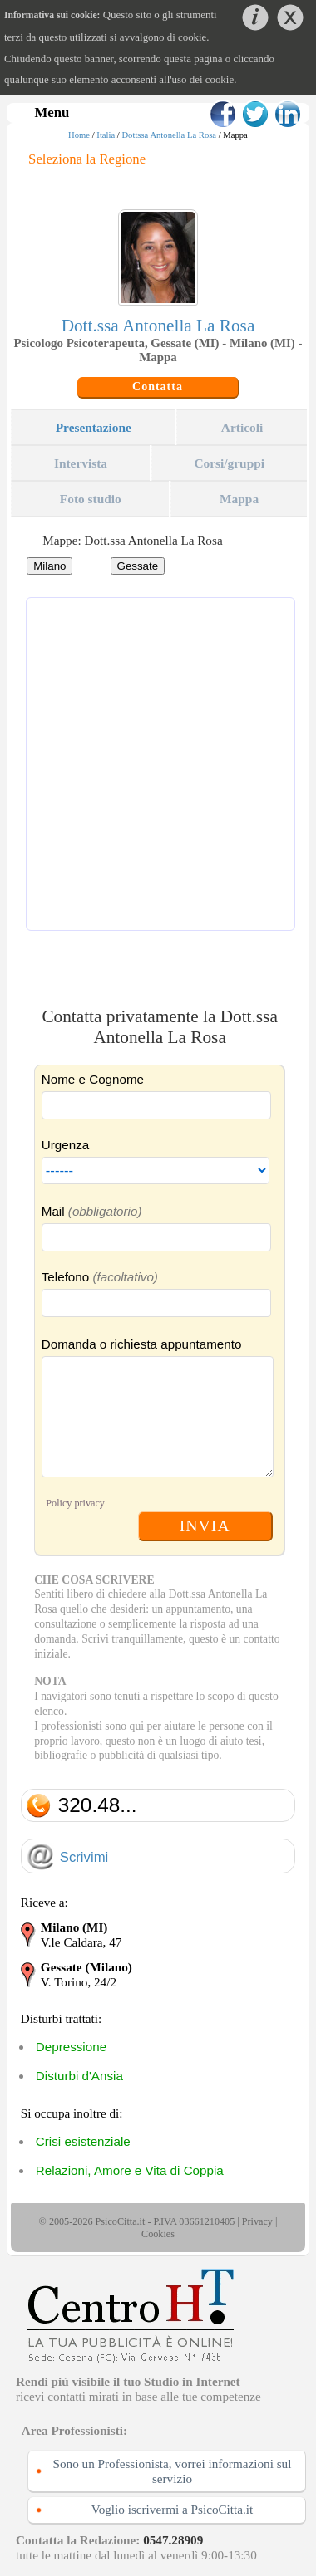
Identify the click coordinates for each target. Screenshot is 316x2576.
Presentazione (93, 427)
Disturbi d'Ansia (79, 2076)
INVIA (205, 1525)
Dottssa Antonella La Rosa (168, 135)
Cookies (158, 2234)
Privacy (257, 2221)
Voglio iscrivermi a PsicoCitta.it (172, 2509)
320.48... (97, 1805)
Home (79, 135)
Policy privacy (75, 1503)
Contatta (157, 386)
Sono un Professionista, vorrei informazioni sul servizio (172, 2470)
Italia (105, 135)
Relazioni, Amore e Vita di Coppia (130, 2170)
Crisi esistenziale (83, 2141)
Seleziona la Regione (87, 159)
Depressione (71, 2047)
